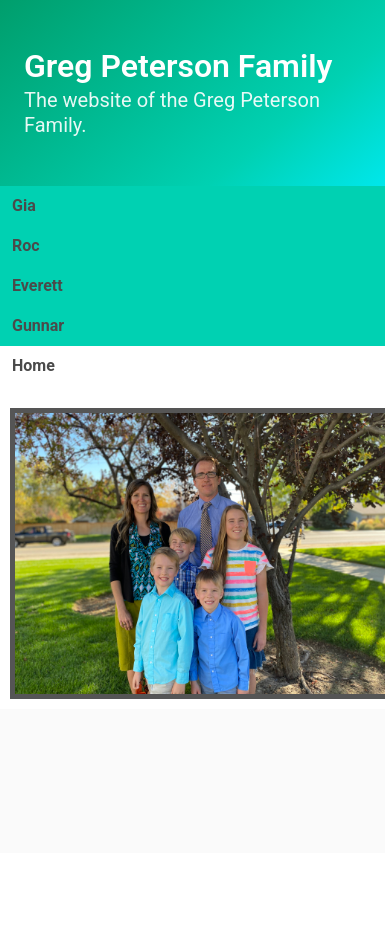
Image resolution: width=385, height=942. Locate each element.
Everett (37, 285)
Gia (24, 205)
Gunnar (38, 325)
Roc (26, 245)
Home (33, 365)
